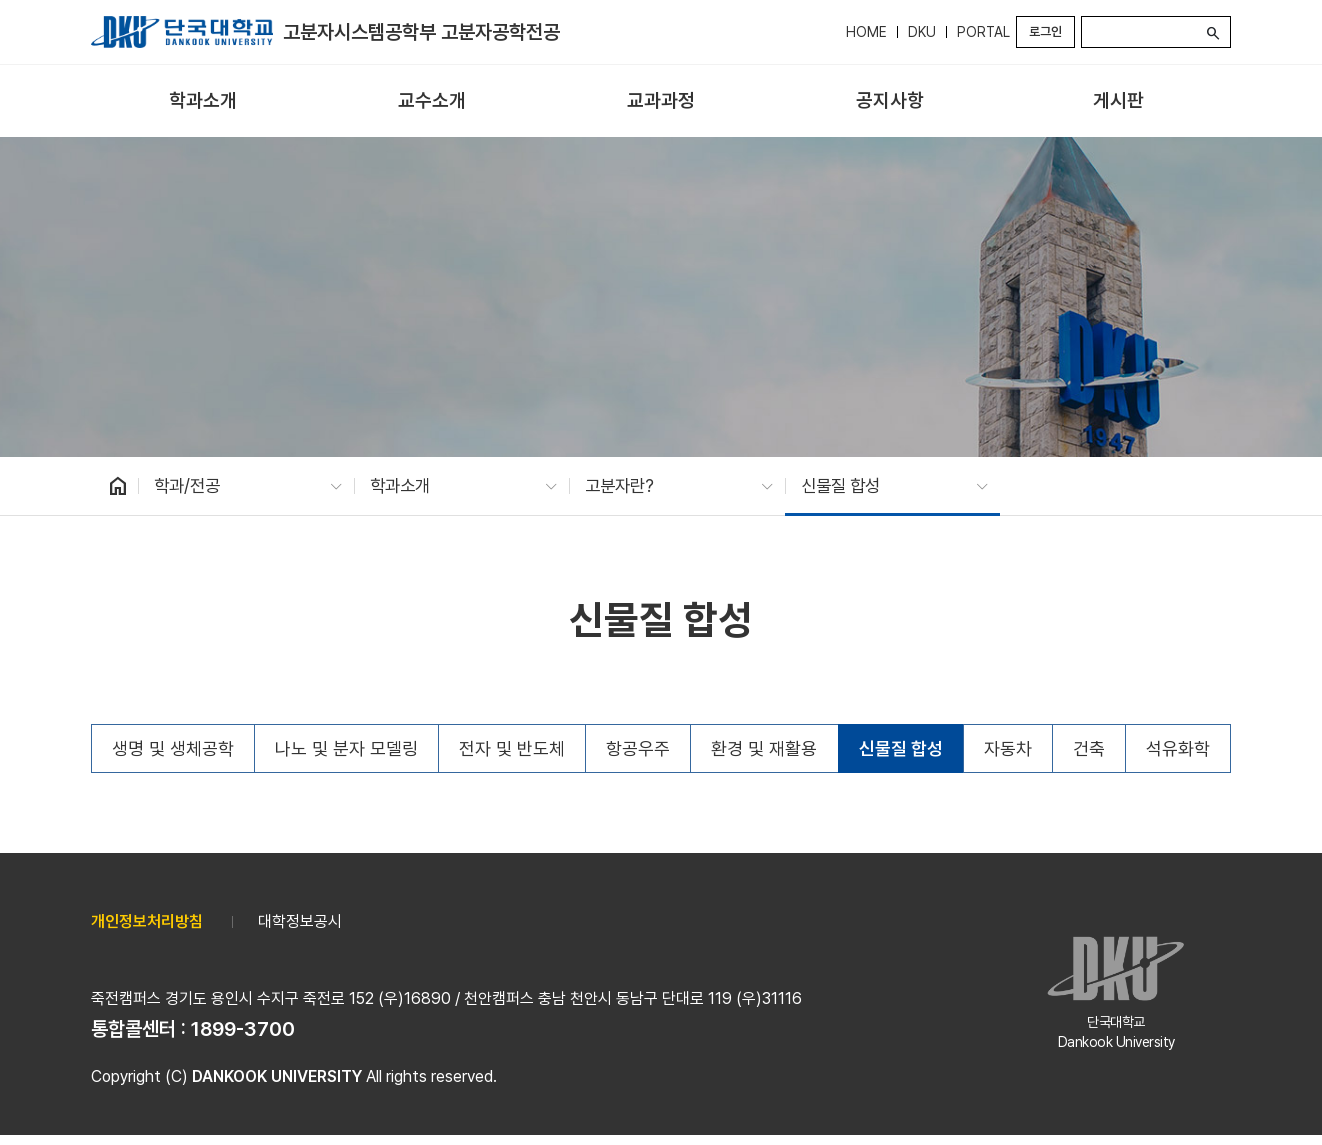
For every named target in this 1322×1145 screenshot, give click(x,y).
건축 (1089, 748)
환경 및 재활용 (764, 748)
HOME (866, 32)
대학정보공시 (300, 921)
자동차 (1008, 748)
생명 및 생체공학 (173, 748)
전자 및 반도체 (512, 748)
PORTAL (983, 32)
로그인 (1045, 31)
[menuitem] (203, 101)
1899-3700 (243, 1029)
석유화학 (1178, 748)
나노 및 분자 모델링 (346, 748)
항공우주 (638, 748)
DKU (922, 32)
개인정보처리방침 (147, 921)
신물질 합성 (901, 748)
